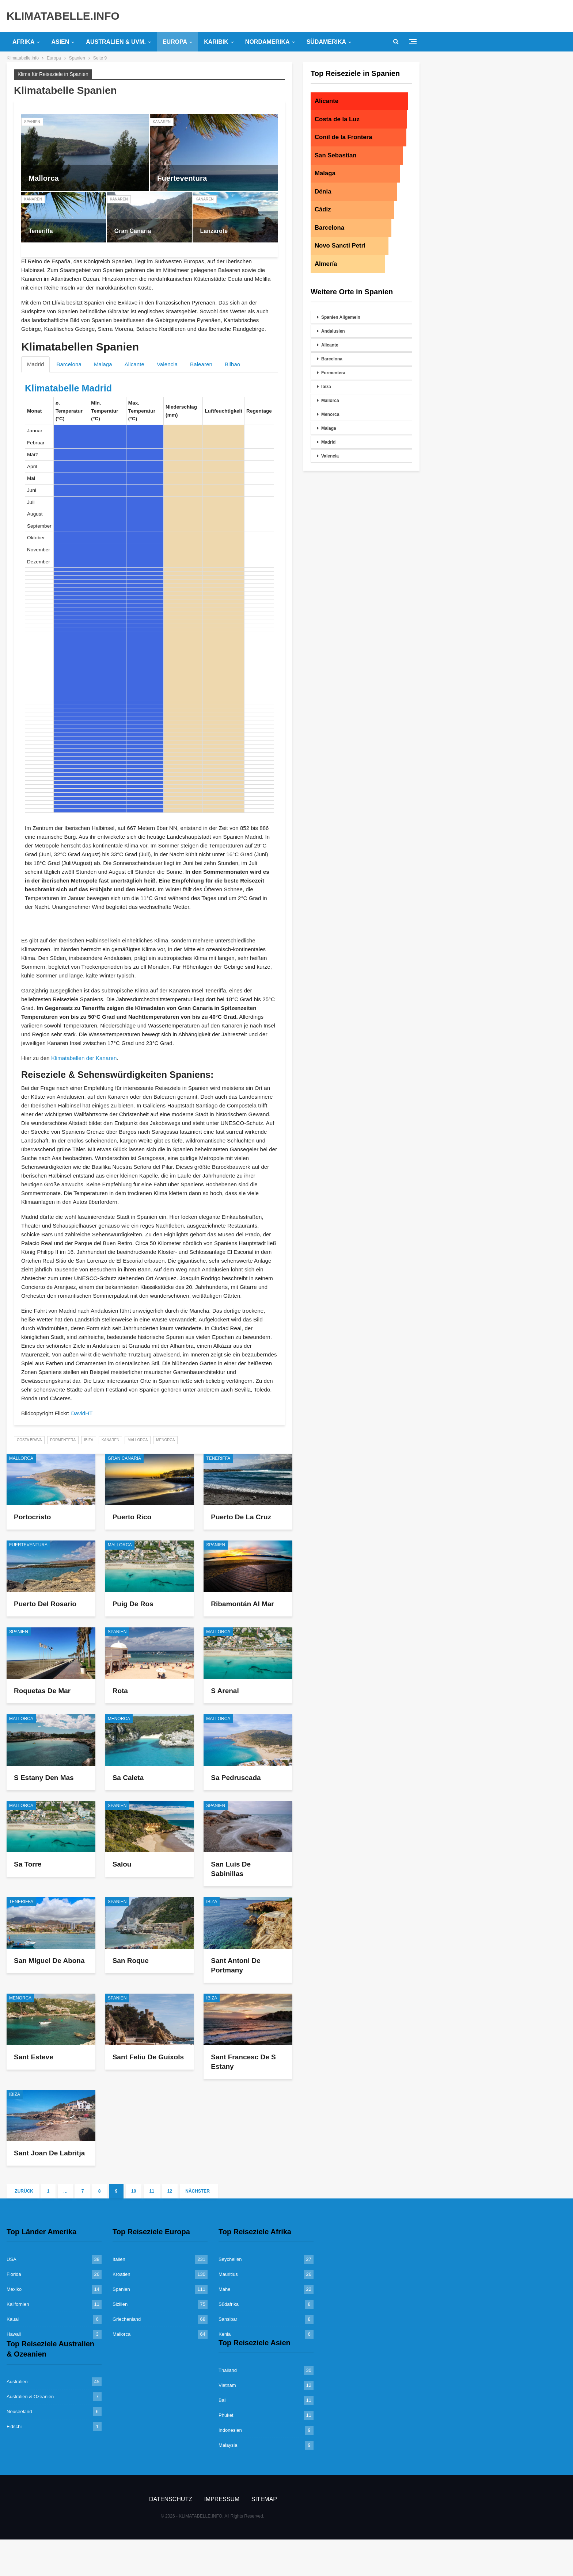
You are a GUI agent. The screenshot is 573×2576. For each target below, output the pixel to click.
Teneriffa (41, 231)
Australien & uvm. (116, 42)
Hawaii (14, 2334)
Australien (17, 2381)
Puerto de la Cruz (241, 1517)
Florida (14, 2274)
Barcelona (68, 364)
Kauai (13, 2319)
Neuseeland (19, 2411)
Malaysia (228, 2445)
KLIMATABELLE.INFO (63, 16)
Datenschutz (170, 2499)
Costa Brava (29, 1440)
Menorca (165, 1440)
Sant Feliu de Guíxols (148, 2057)
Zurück (23, 2191)
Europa (175, 42)
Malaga (103, 364)
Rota (120, 1691)
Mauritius (228, 2274)
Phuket (226, 2415)
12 (169, 2191)
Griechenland (127, 2319)
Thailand (228, 2370)
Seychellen (230, 2259)
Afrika (23, 42)
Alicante (134, 364)
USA (11, 2259)
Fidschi (14, 2426)
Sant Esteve (33, 2057)
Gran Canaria (132, 231)
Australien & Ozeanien (30, 2396)
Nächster (198, 2191)
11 (151, 2191)
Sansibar (228, 2319)
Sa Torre (28, 1864)
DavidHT (81, 1413)
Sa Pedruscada (236, 1777)
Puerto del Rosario (45, 1604)
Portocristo (32, 1517)
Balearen (201, 364)
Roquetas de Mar (42, 1691)
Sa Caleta (128, 1777)
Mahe (225, 2289)
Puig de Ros (133, 1604)
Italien (119, 2259)
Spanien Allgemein (340, 317)
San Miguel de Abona (49, 1960)
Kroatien (121, 2274)
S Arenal (225, 1691)
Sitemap (264, 2499)
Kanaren (162, 122)
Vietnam (227, 2385)
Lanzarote (214, 231)
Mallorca (44, 178)
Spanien (32, 122)
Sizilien (120, 2304)
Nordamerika (267, 42)
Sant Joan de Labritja (49, 2153)
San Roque (131, 1960)
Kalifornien (18, 2304)
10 (133, 2191)
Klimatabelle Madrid (68, 388)
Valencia (167, 364)
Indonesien (230, 2430)
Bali (223, 2400)
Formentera (63, 1440)
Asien (60, 42)
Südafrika (229, 2304)
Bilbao (232, 364)
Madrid (35, 364)
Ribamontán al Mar (242, 1604)
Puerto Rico (132, 1517)
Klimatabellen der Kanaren (84, 1058)
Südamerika (326, 42)
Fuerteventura (182, 178)
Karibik (216, 42)
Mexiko (14, 2289)
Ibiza (88, 1440)
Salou (122, 1864)
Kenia (225, 2334)
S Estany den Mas (44, 1777)
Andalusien (333, 331)
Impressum (221, 2499)
